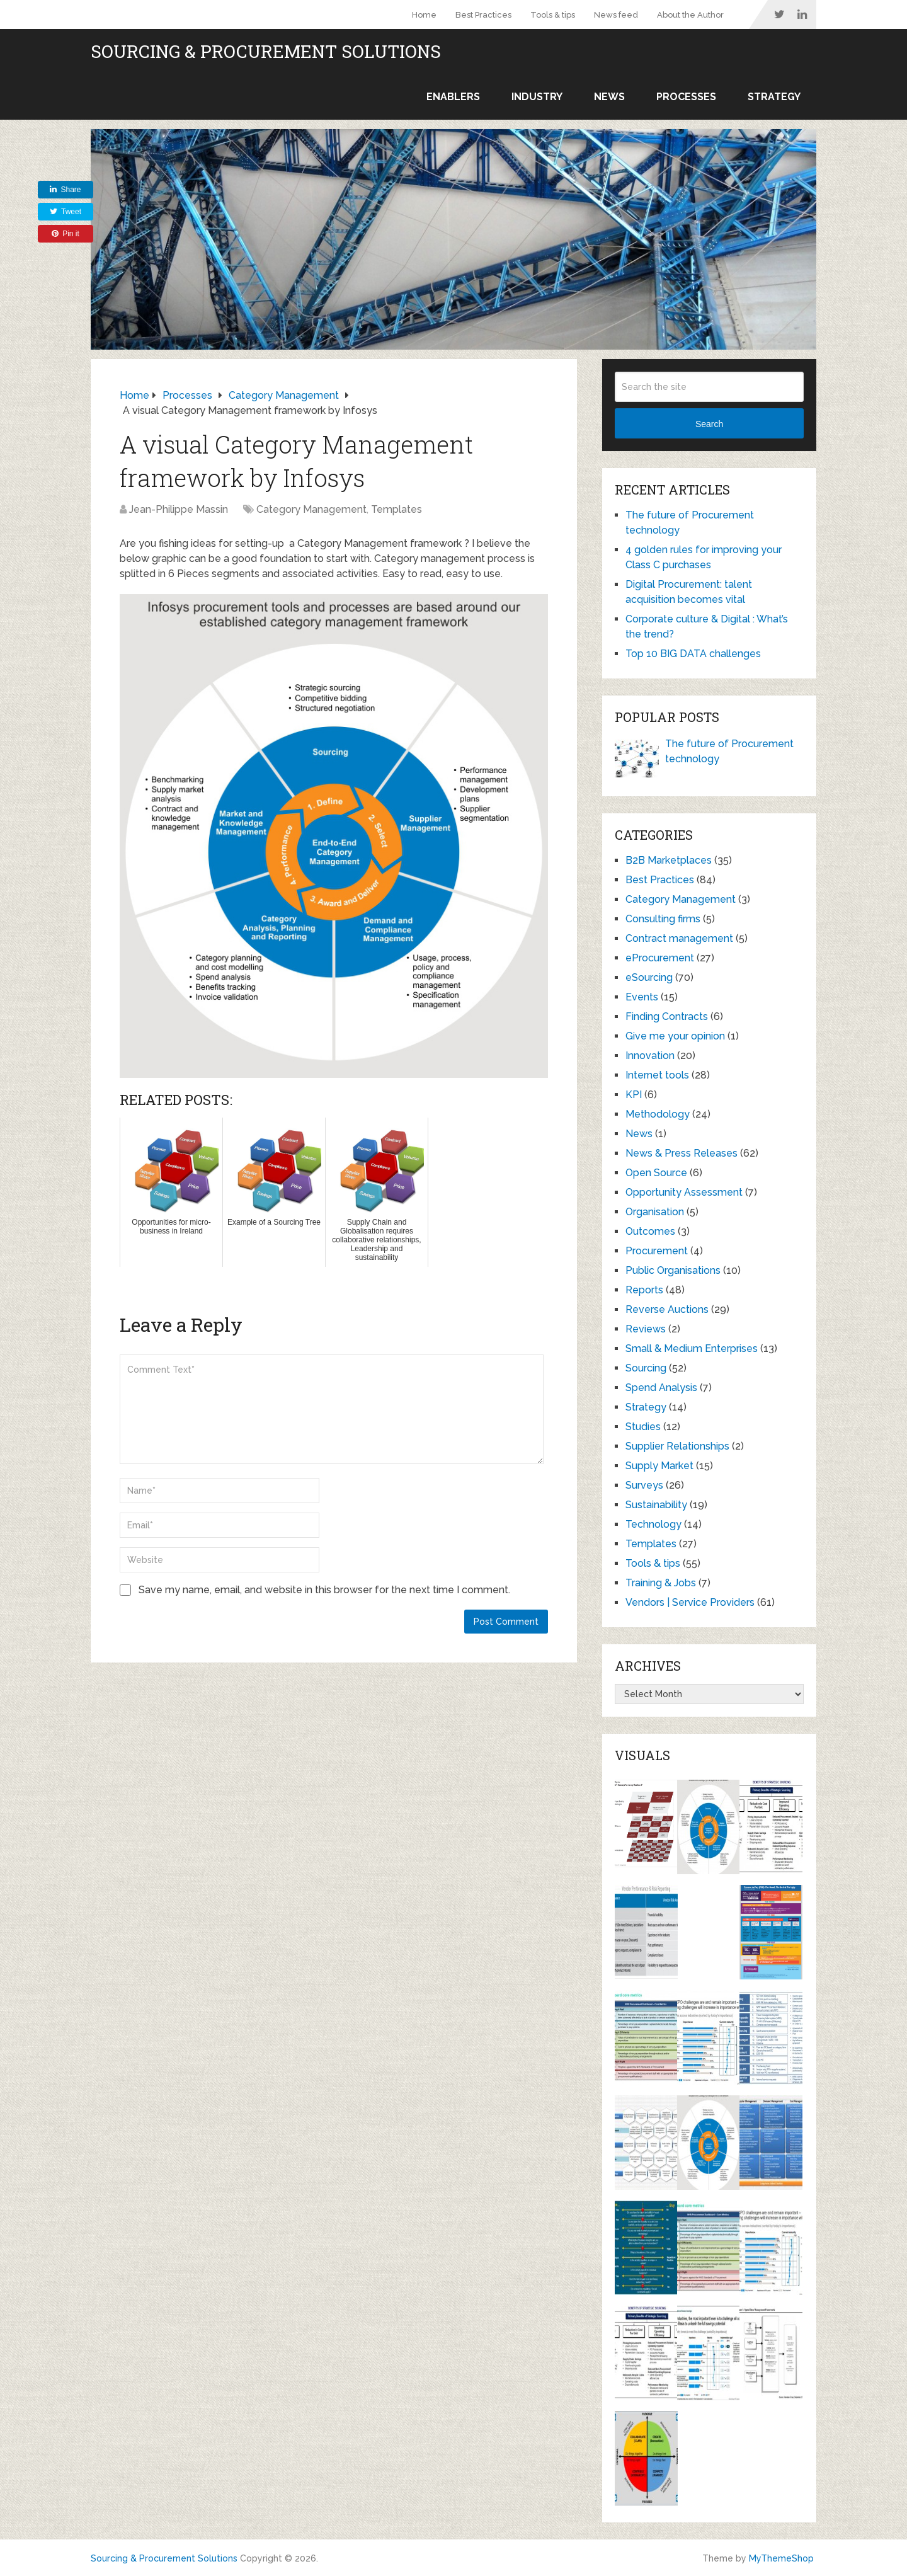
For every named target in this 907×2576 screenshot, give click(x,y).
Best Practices (483, 15)
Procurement (656, 1251)
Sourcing (645, 1368)
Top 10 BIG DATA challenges (693, 654)
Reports (644, 1290)
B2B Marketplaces (668, 860)
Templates (396, 509)
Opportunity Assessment (684, 1192)
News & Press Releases (681, 1153)
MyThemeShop (781, 2558)
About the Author (690, 15)
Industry (536, 97)
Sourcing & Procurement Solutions (266, 51)
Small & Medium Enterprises (691, 1348)
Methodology (657, 1114)
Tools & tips (552, 15)
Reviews (645, 1329)
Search (709, 424)
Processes (686, 97)
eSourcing (649, 977)
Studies (643, 1427)
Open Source (656, 1173)
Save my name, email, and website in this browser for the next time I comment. (324, 1590)
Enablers (453, 97)
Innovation (650, 1056)
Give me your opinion (675, 1036)
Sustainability (656, 1505)
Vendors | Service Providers (690, 1602)
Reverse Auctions (667, 1309)
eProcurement (659, 958)
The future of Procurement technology (729, 751)
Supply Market (659, 1466)
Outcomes (650, 1231)
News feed (616, 15)
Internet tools (657, 1075)
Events (641, 997)
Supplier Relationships (677, 1446)
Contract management (679, 938)
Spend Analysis (661, 1388)
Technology (653, 1524)
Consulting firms (662, 919)
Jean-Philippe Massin (178, 509)
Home (424, 15)
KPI (633, 1095)
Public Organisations (673, 1270)
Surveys (644, 1485)
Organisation (654, 1212)
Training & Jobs (660, 1583)
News (609, 97)
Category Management (311, 509)
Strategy (774, 97)
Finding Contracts (666, 1016)
